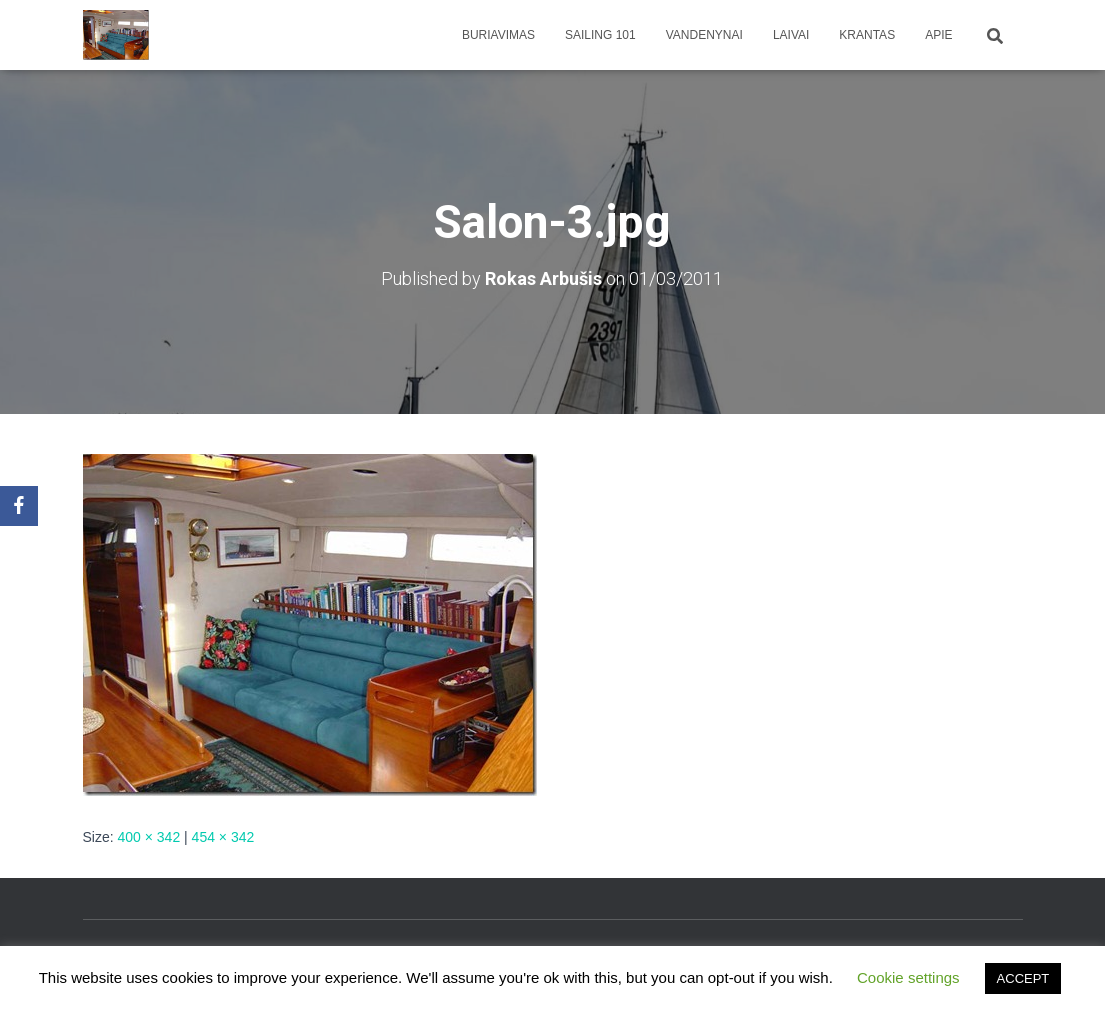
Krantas (867, 35)
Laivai (791, 35)
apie (938, 35)
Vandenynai (704, 35)
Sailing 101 (600, 35)
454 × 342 (223, 837)
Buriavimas (498, 35)
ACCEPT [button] (1023, 978)
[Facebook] (19, 506)
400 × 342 (149, 837)
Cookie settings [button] (908, 977)
